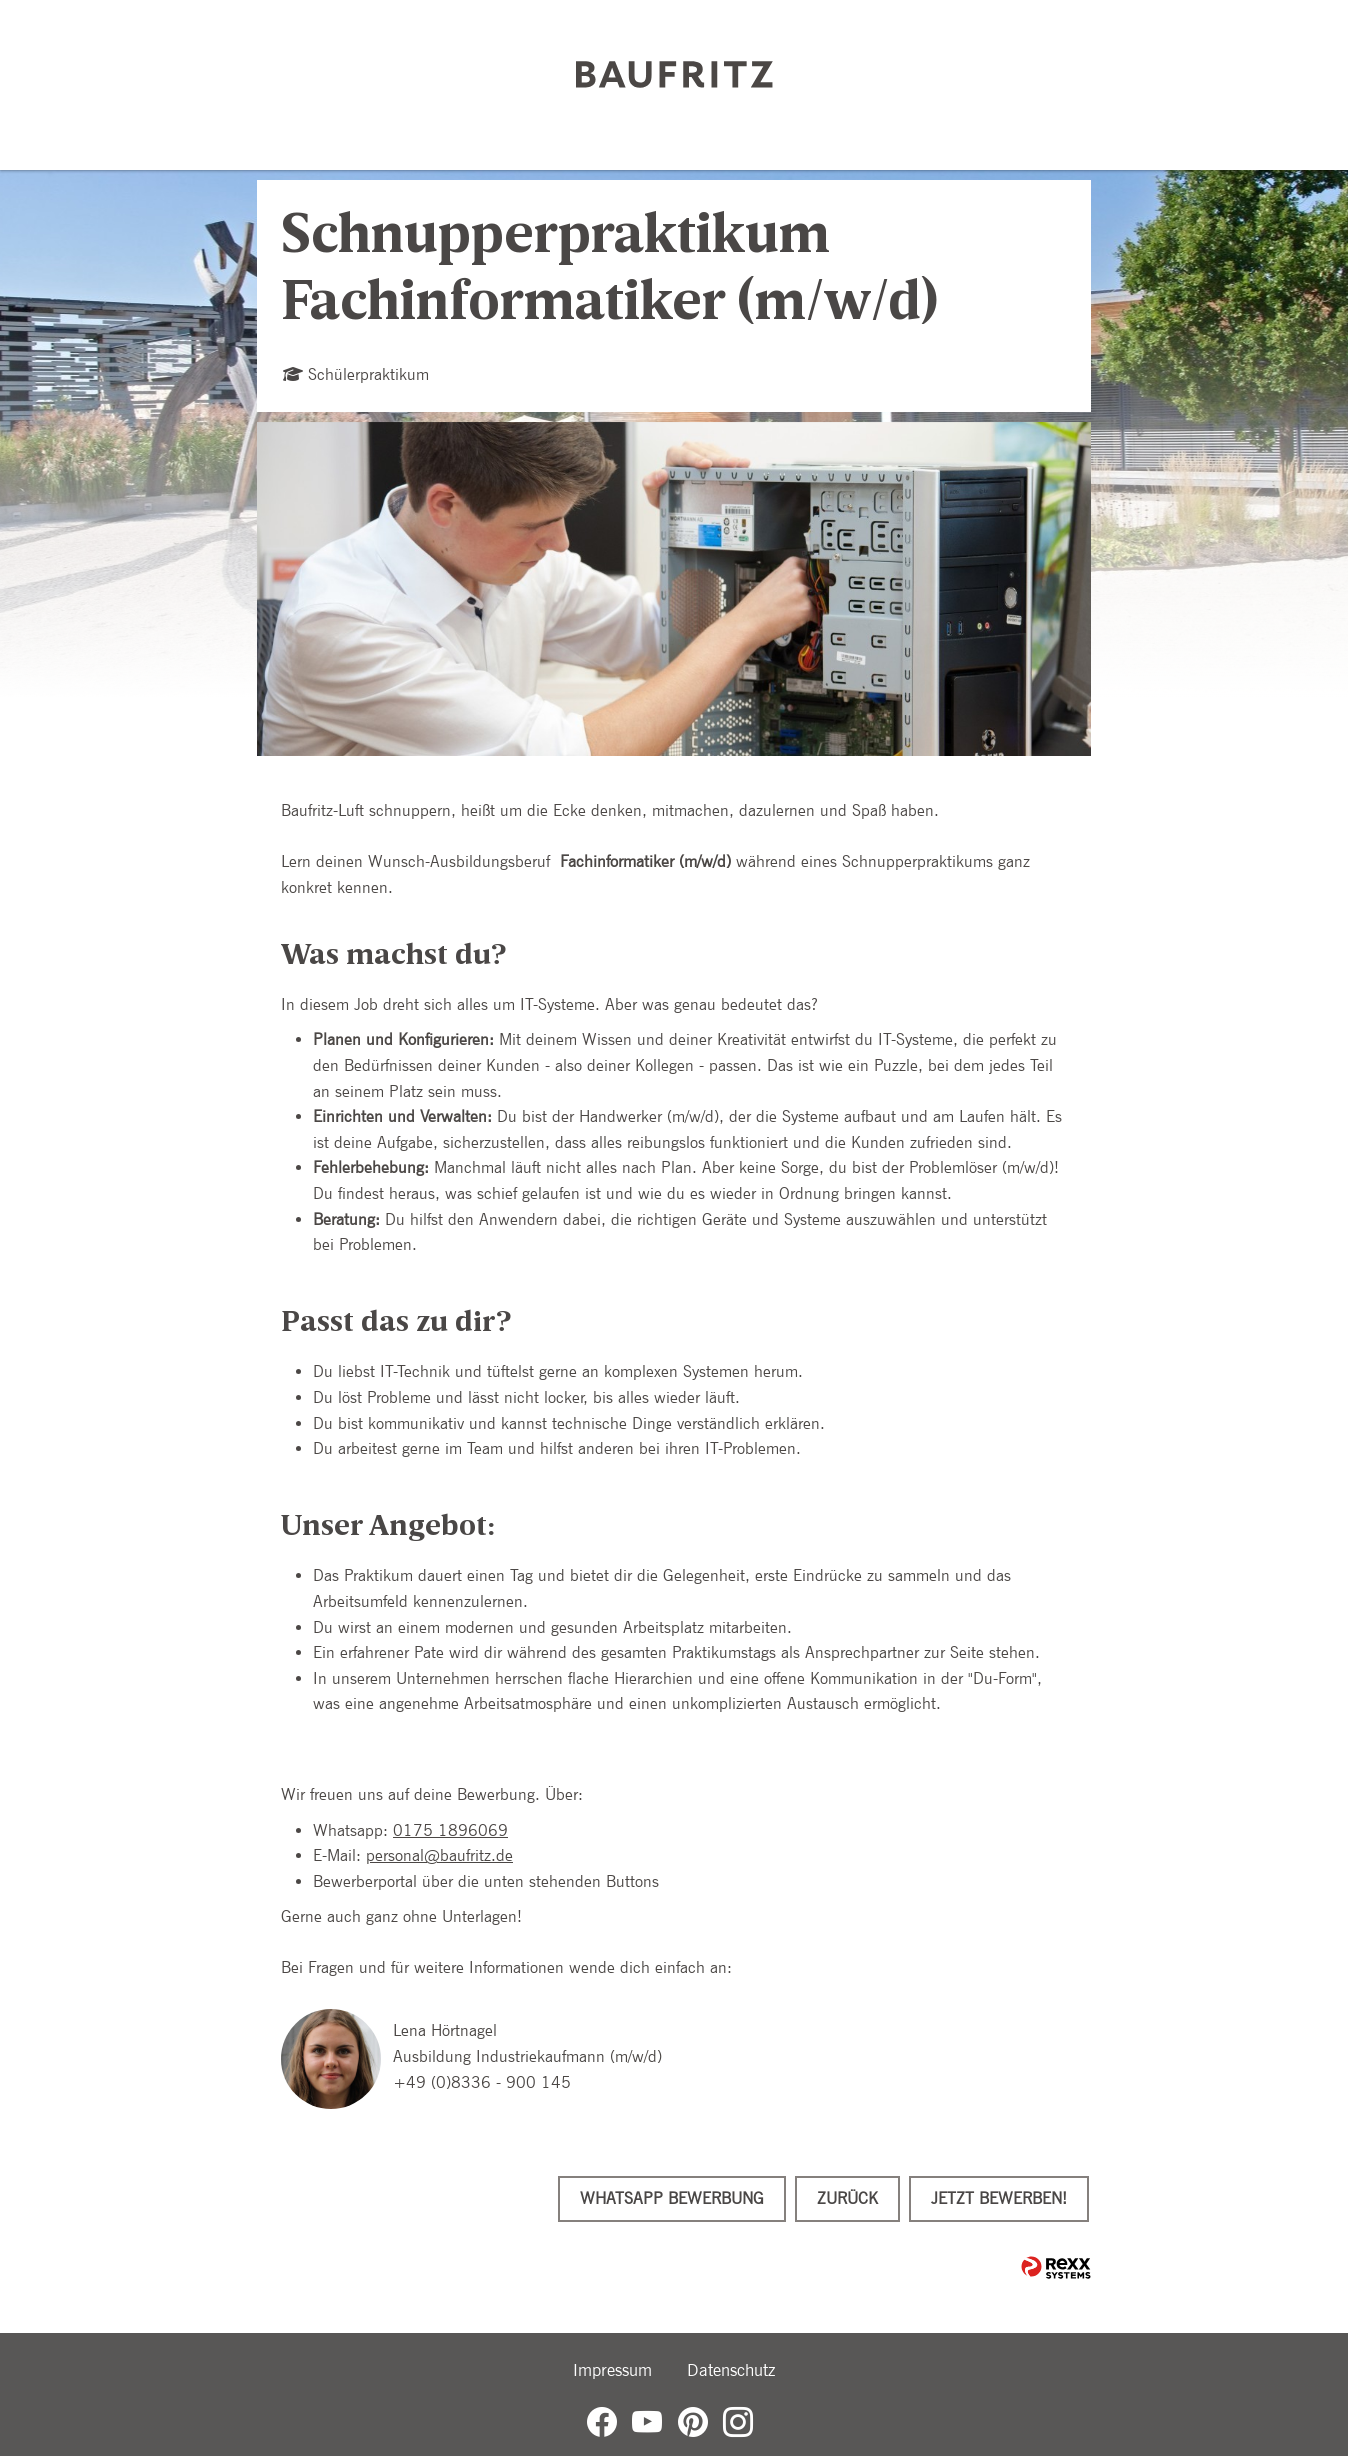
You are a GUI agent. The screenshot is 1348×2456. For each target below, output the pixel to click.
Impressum (612, 2370)
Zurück (847, 2198)
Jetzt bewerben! (999, 2198)
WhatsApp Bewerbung (672, 2198)
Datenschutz (731, 2370)
